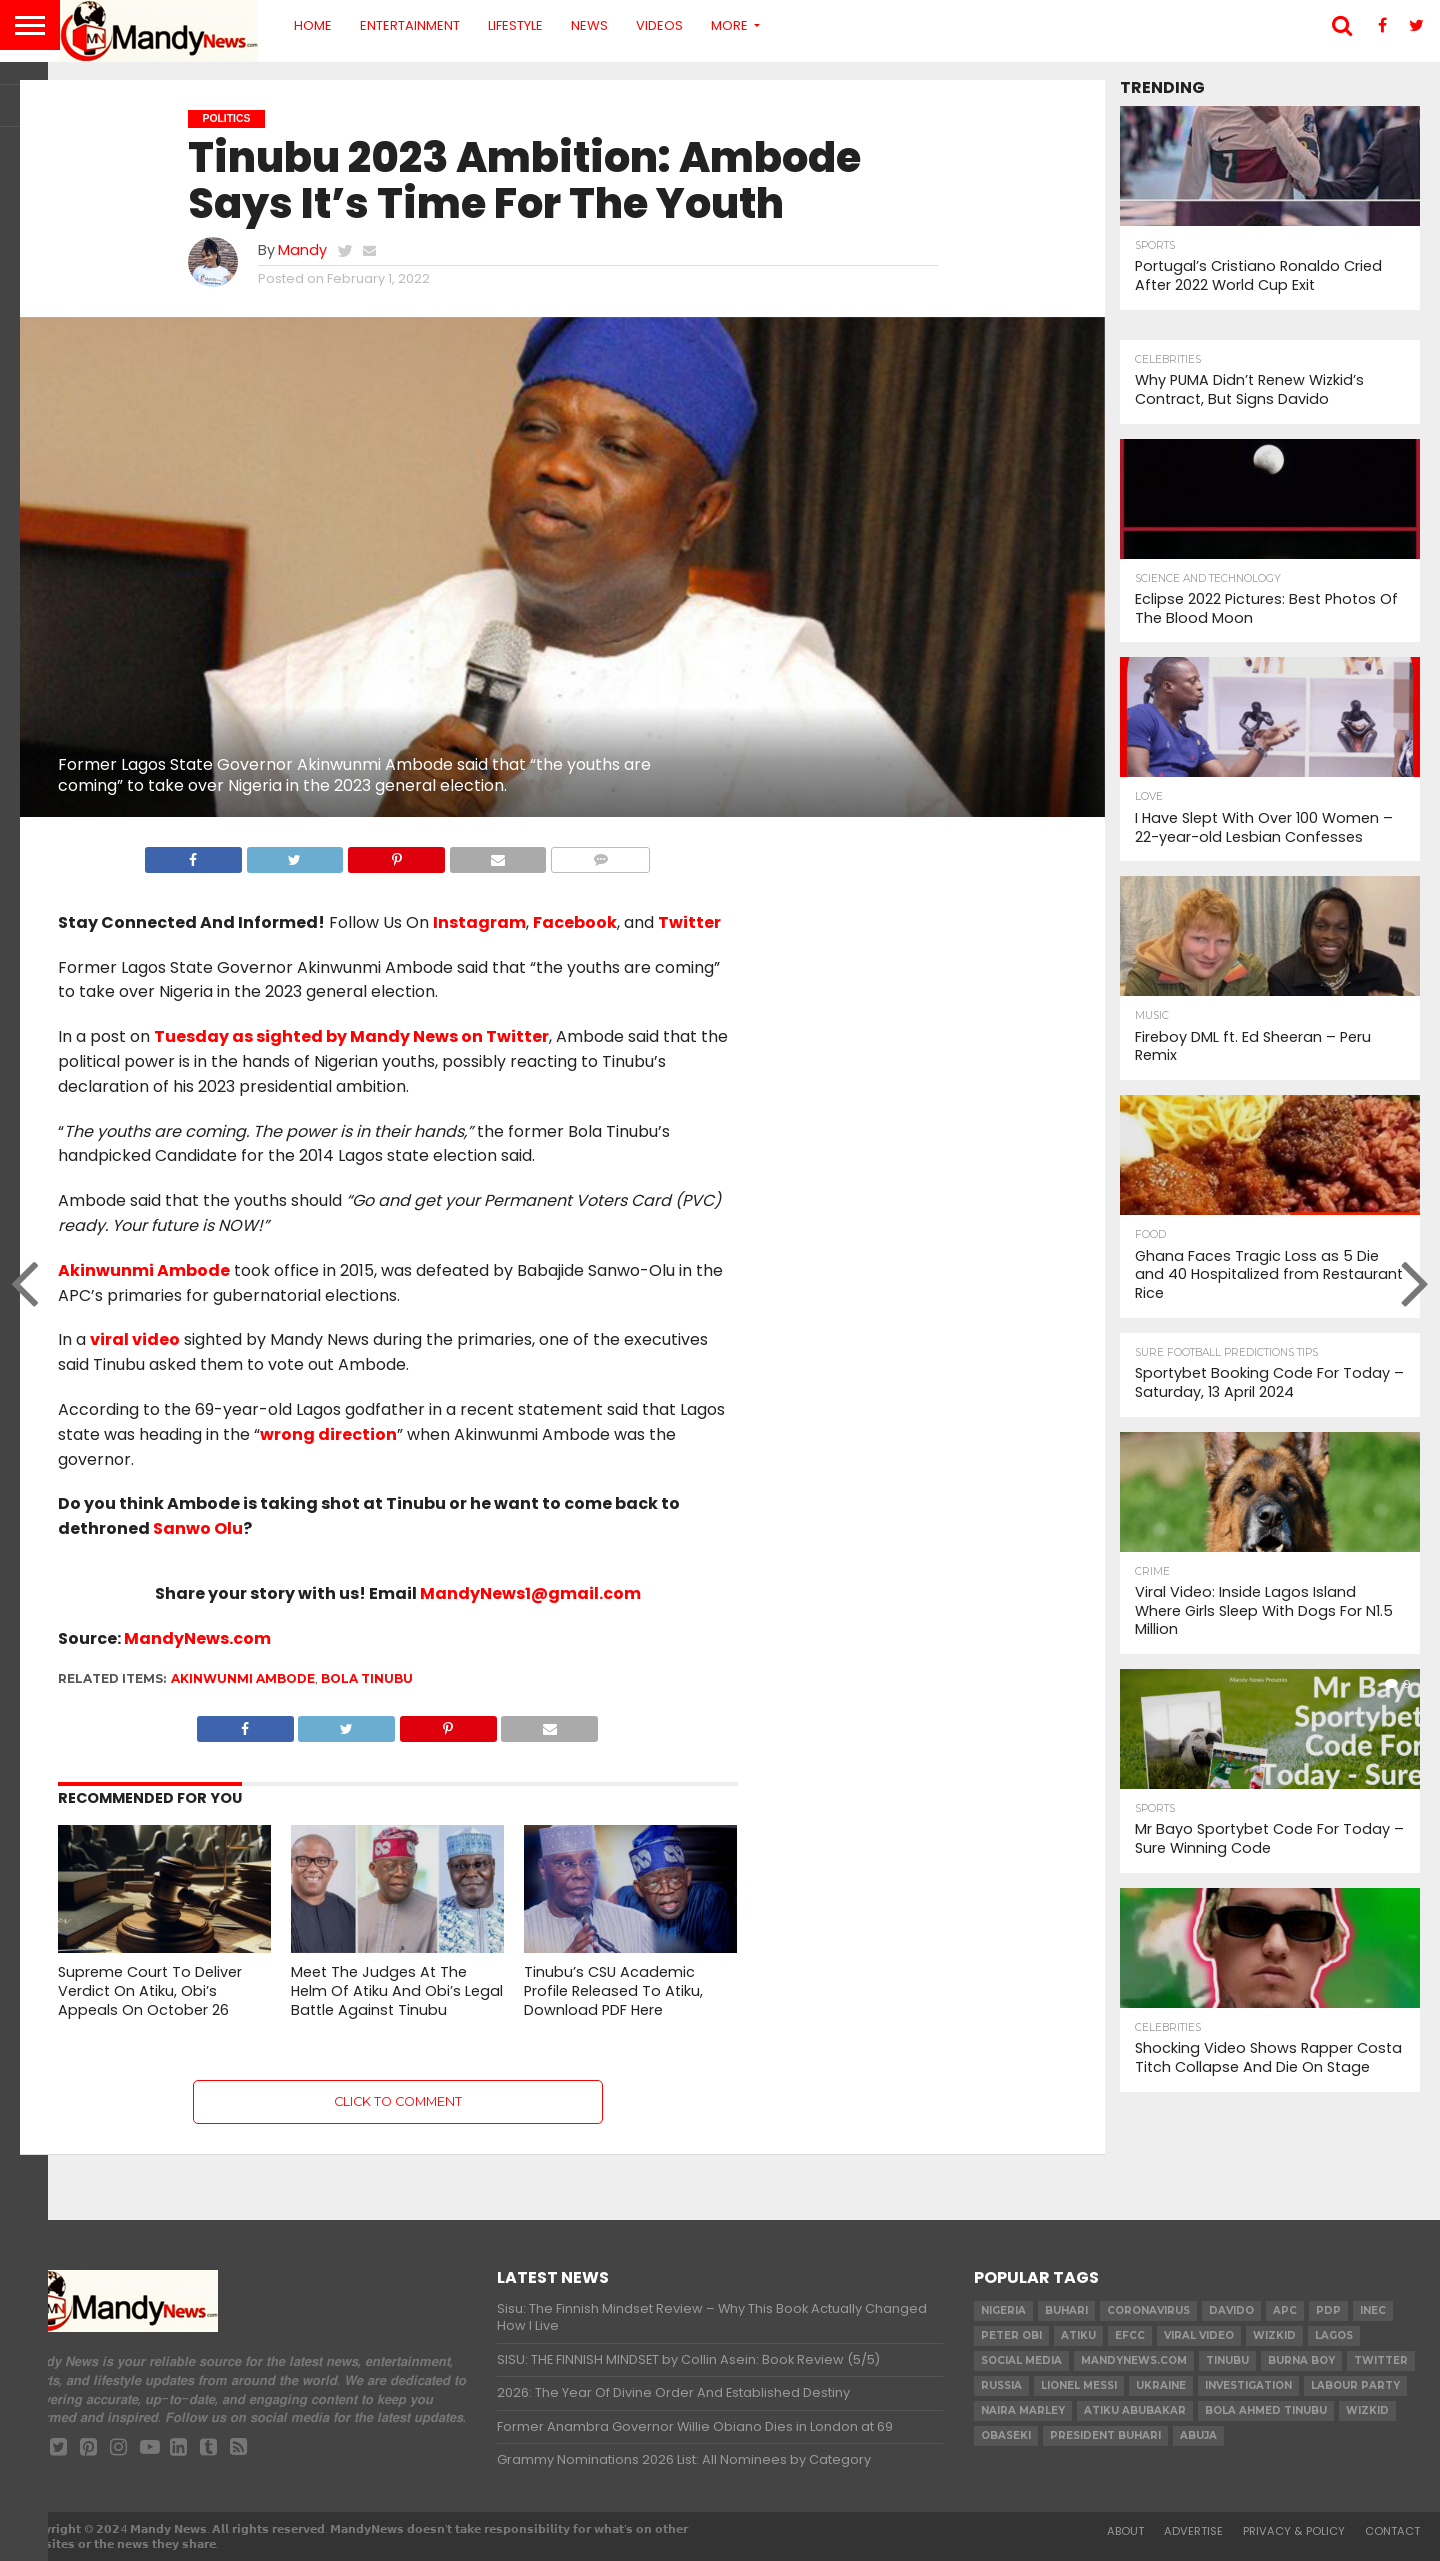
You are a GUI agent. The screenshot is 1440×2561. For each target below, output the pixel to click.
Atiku (1078, 2335)
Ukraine (1161, 2385)
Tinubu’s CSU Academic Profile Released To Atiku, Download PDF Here (613, 1990)
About (1125, 2531)
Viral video (1199, 2335)
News (589, 25)
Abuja (1198, 2435)
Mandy (302, 250)
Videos (659, 25)
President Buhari (1105, 2435)
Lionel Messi (1079, 2385)
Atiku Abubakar (1135, 2410)
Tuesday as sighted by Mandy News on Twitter (351, 1036)
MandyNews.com (197, 1638)
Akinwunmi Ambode (144, 1270)
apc (1285, 2310)
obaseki (1006, 2435)
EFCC (1130, 2335)
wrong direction (328, 1434)
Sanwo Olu (198, 1528)
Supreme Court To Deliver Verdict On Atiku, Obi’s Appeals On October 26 (150, 1990)
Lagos (1334, 2335)
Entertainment (410, 25)
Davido (1231, 2310)
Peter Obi (1011, 2335)
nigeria (1003, 2310)
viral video (135, 1339)
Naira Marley (1023, 2410)
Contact (1392, 2531)
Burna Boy (1301, 2360)
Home (313, 25)
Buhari (1066, 2310)
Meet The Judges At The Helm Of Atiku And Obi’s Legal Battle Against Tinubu (397, 1990)
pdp (1328, 2310)
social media (1021, 2360)
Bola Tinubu (367, 1678)
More (729, 25)
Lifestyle (515, 25)
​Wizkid (1274, 2335)
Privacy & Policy (1294, 2531)
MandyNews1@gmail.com (530, 1593)
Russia (1001, 2385)
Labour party (1355, 2385)
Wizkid (1367, 2410)
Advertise (1193, 2531)
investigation (1248, 2385)
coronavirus (1148, 2310)
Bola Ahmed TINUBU (1266, 2410)
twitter (1381, 2360)
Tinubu (1227, 2360)
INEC (1373, 2310)
